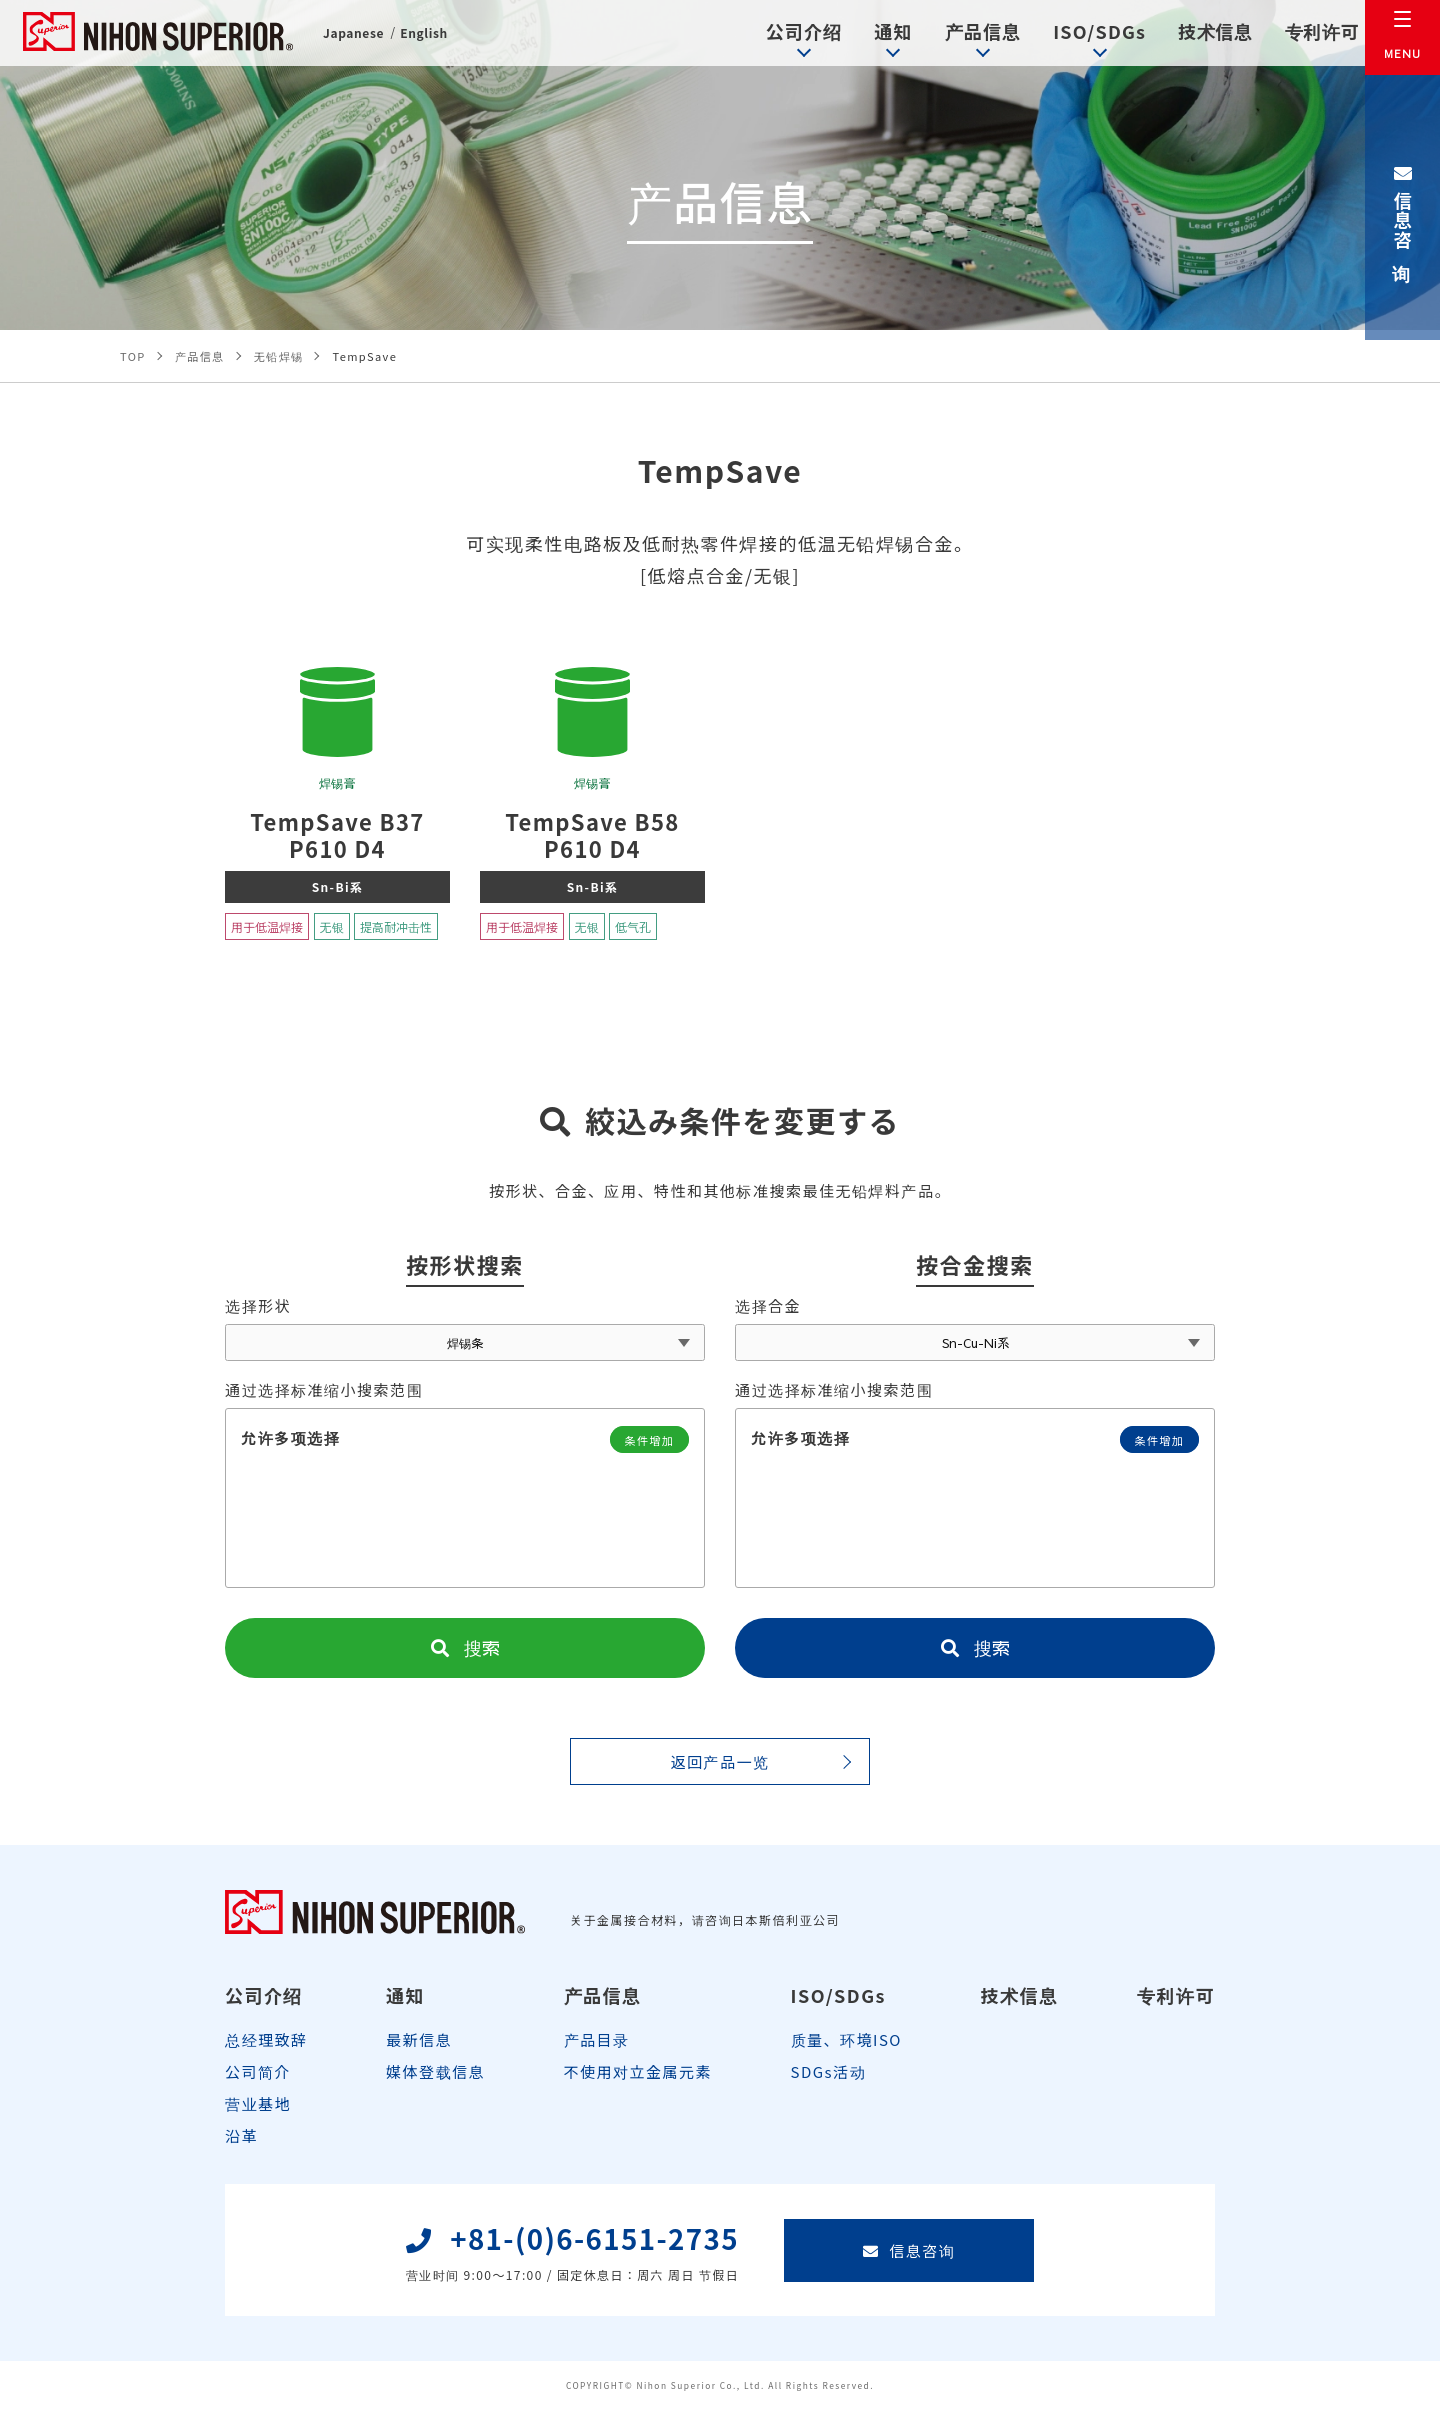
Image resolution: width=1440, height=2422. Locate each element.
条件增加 (646, 1448)
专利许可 (1296, 34)
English (434, 38)
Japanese (357, 38)
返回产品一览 (719, 1771)
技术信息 (1186, 34)
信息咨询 (1403, 208)
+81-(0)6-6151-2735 (573, 2264)
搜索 (465, 1657)
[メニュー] (1402, 37)
